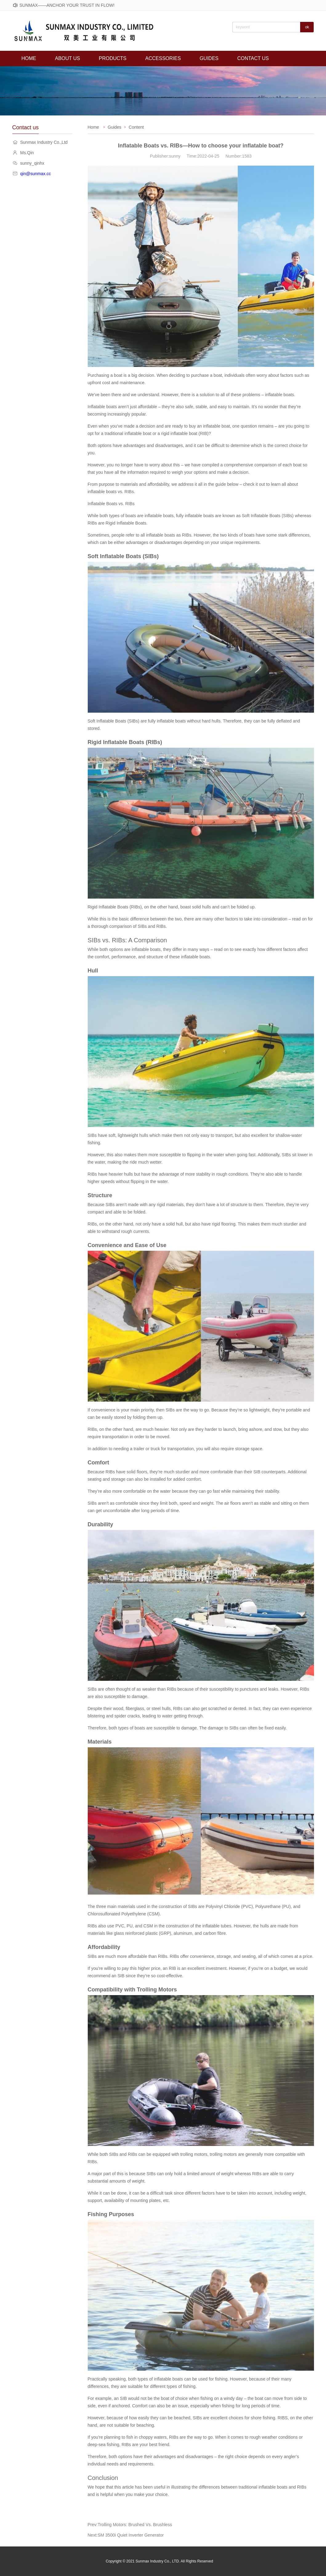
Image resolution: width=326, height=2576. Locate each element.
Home (93, 127)
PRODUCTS (113, 58)
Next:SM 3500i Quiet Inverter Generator (126, 2535)
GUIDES (208, 58)
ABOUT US (67, 58)
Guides (114, 127)
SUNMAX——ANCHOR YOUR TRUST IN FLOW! (67, 5)
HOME (29, 58)
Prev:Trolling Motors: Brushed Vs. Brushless (130, 2524)
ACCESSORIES (163, 58)
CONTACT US (253, 58)
